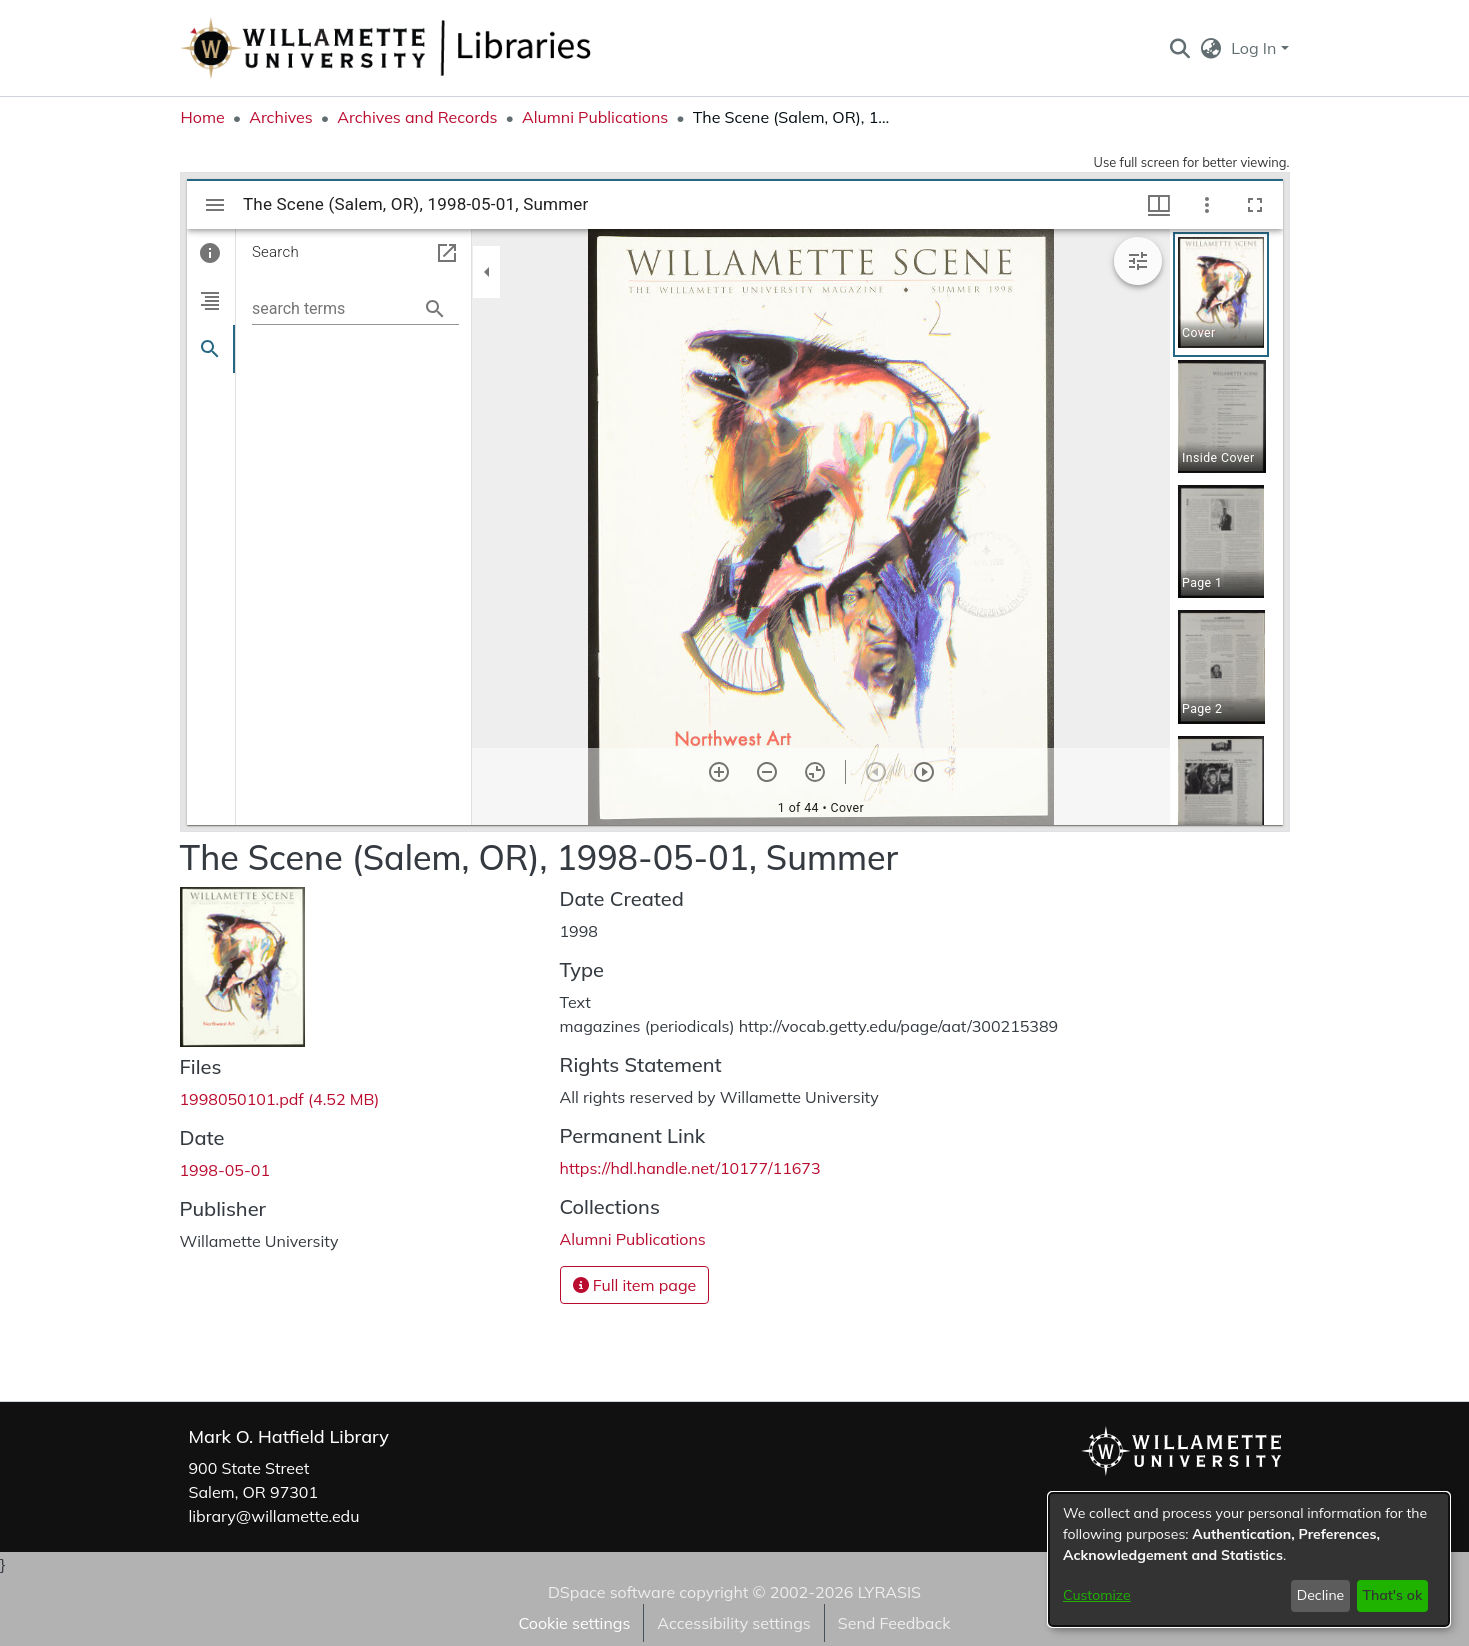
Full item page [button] (635, 1285)
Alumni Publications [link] (595, 117)
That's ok (1392, 1595)
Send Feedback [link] (894, 1623)
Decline (1321, 1595)
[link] (280, 1099)
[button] (1180, 48)
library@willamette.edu (274, 1516)
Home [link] (203, 117)
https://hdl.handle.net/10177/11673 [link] (690, 1168)
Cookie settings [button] (574, 1623)
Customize (1097, 1595)
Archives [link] (281, 117)
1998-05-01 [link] (225, 1170)
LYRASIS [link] (889, 1592)
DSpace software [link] (611, 1592)
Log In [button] (1255, 48)
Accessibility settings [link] (733, 1623)
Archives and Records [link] (417, 117)
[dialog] (1249, 1559)
